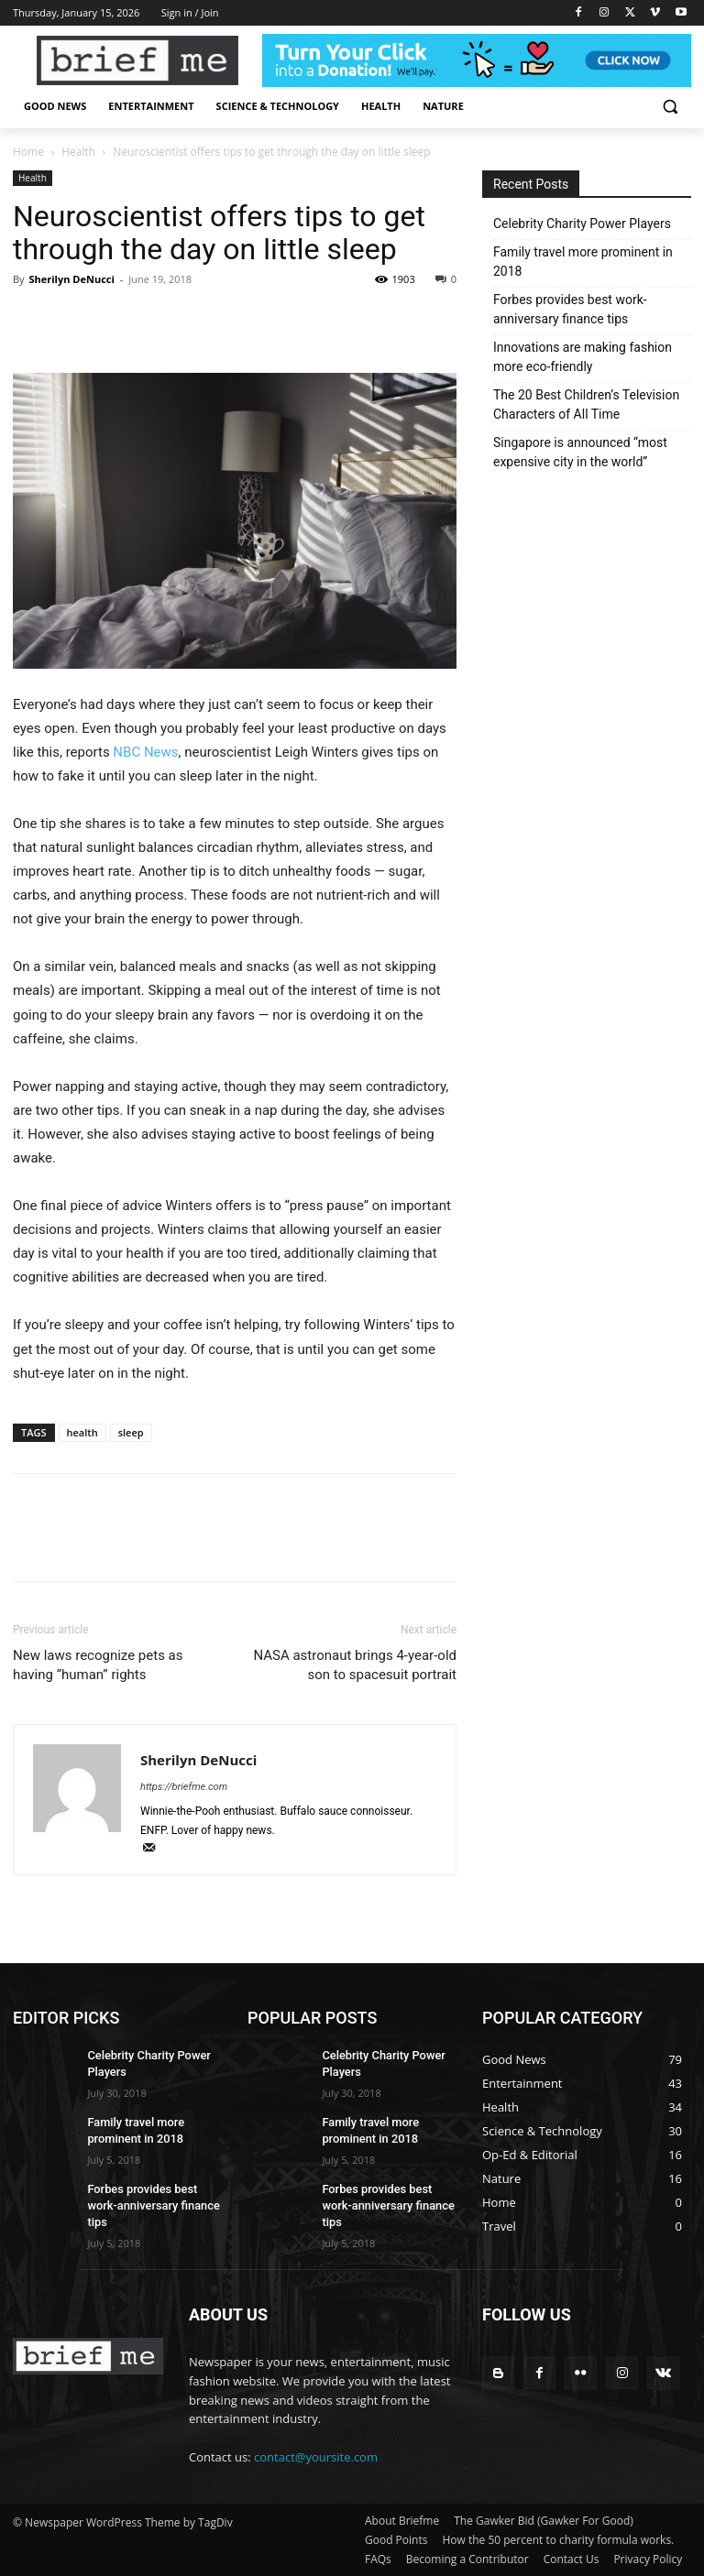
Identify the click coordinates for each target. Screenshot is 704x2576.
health (82, 1432)
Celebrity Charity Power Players (582, 223)
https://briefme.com (183, 1787)
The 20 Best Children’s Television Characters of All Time (586, 404)
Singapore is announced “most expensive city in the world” (580, 452)
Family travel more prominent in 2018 (583, 261)
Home (28, 151)
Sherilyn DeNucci (71, 279)
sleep (131, 1432)
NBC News (145, 752)
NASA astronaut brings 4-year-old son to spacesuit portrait (354, 1665)
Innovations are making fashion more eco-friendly (582, 357)
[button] (669, 106)
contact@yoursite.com (316, 2457)
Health (78, 151)
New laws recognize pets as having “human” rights (98, 1665)
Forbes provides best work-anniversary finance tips (570, 309)
